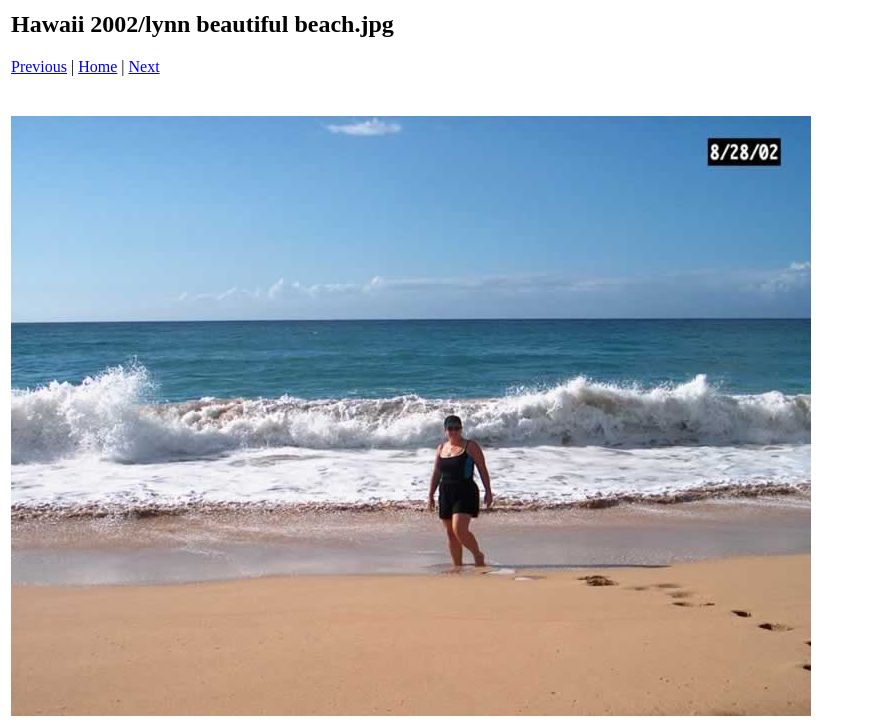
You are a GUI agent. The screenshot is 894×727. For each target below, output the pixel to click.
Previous (39, 66)
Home (97, 66)
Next (144, 66)
